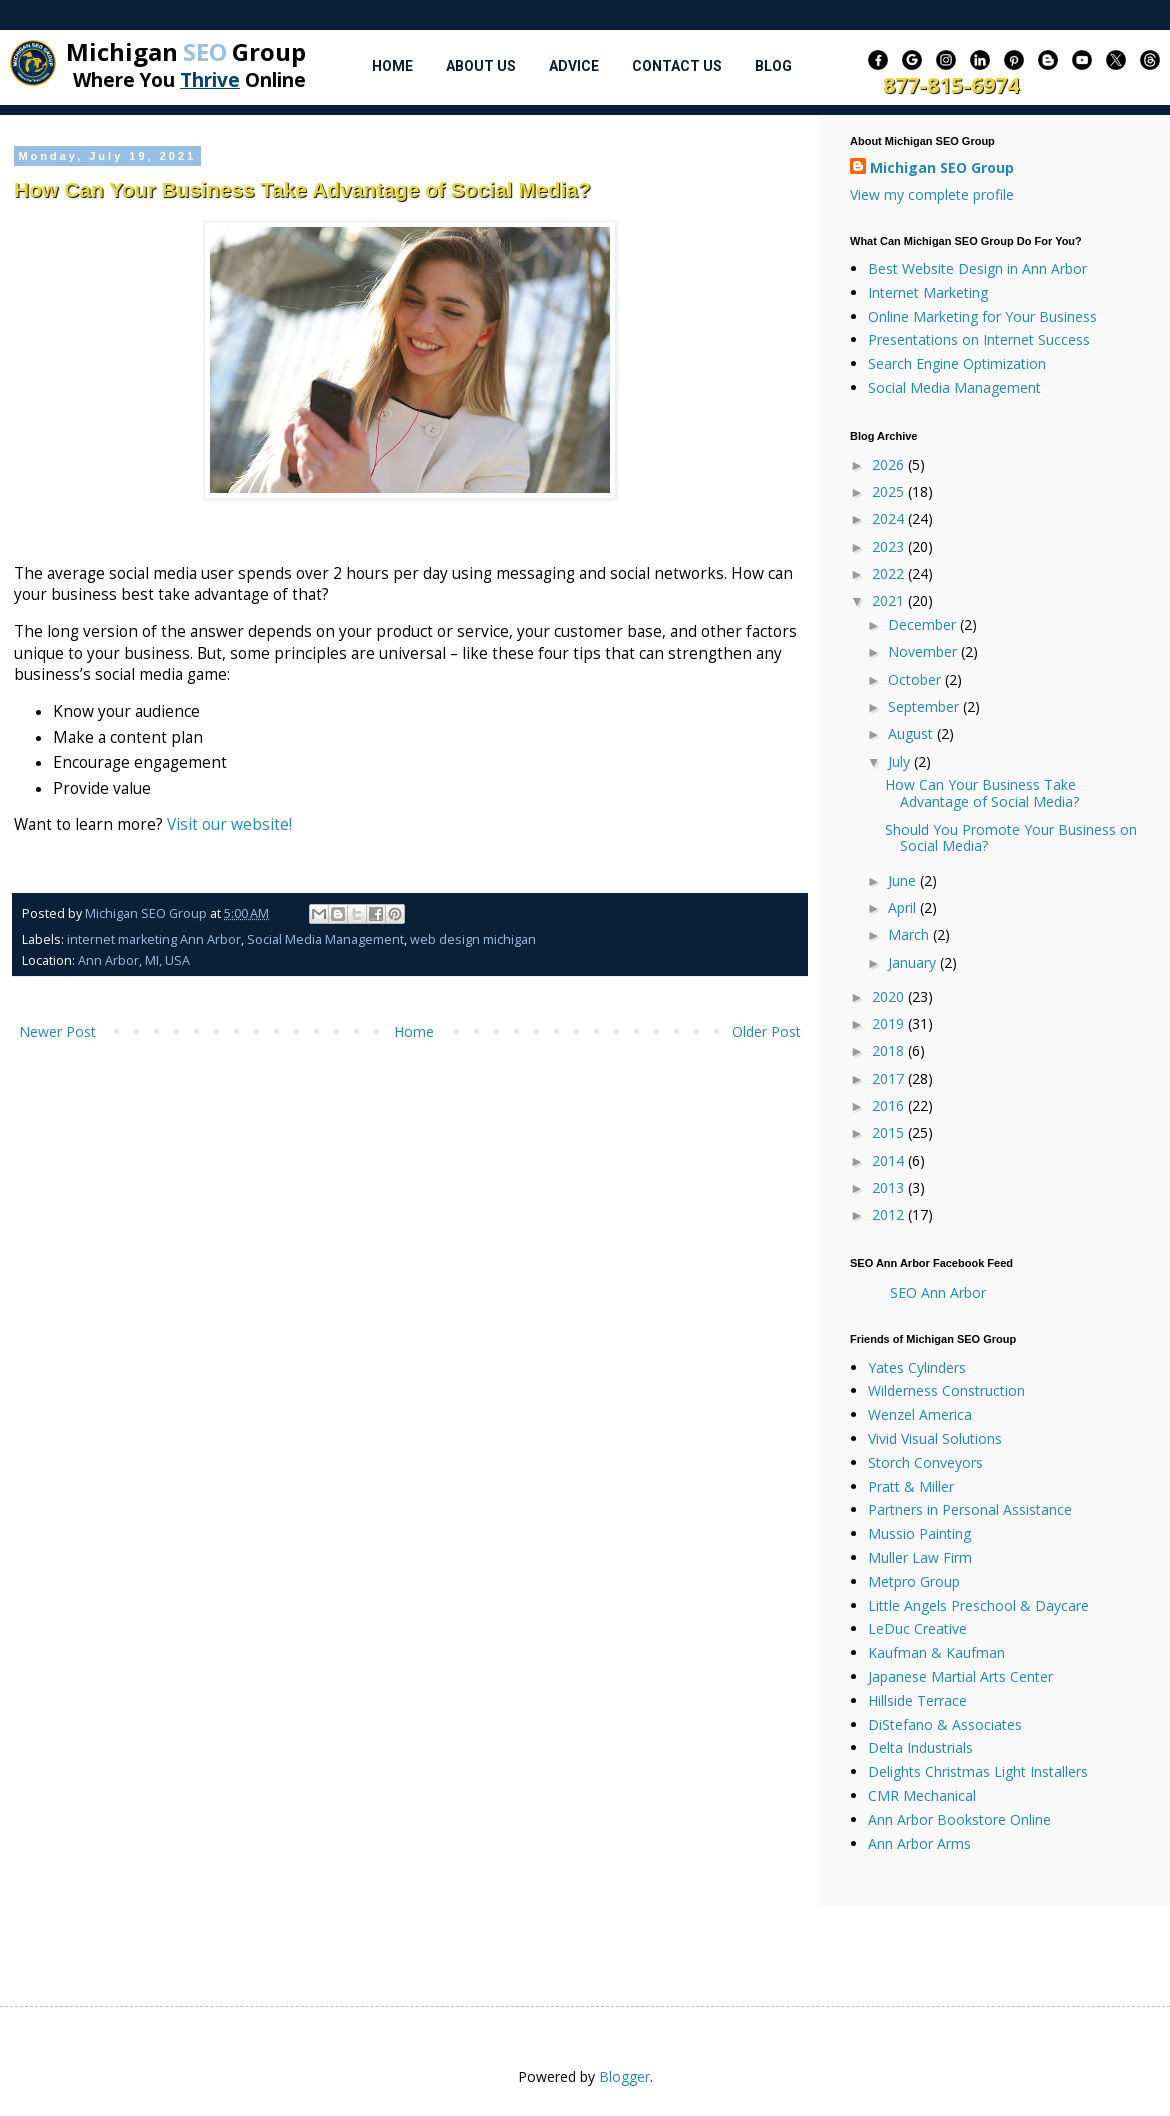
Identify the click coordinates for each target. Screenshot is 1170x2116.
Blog (773, 66)
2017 (890, 1078)
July (901, 761)
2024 (890, 518)
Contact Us (677, 66)
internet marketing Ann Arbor (154, 939)
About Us (481, 66)
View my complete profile (932, 194)
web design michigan (473, 939)
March (910, 934)
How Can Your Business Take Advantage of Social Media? (982, 793)
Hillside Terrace (917, 1700)
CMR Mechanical (922, 1795)
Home (392, 66)
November (924, 651)
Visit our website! (229, 824)
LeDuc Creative (917, 1628)
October (916, 679)
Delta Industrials (920, 1747)
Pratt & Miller (911, 1486)
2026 (890, 464)
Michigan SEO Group (942, 167)
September (925, 706)
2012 (890, 1214)
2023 (890, 546)
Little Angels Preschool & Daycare (978, 1605)
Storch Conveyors (925, 1462)
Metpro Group (914, 1581)
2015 (890, 1132)
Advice (574, 66)
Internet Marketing (928, 292)
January (914, 962)
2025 (890, 491)
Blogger (624, 2076)
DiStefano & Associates (945, 1724)
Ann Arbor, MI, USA (134, 960)
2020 (890, 996)
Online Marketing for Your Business (982, 316)
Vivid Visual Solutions (935, 1438)
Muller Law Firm (920, 1557)
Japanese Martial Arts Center (960, 1676)
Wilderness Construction (946, 1390)
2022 (890, 573)
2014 (890, 1160)
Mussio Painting (919, 1533)
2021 (890, 600)
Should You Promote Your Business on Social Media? (1011, 838)
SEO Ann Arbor (938, 1292)
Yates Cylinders (917, 1367)
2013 (890, 1187)
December (924, 624)
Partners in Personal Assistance (970, 1509)
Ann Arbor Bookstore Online (959, 1819)
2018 (890, 1050)
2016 (890, 1105)
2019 (890, 1023)
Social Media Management (325, 939)
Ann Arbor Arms (919, 1843)
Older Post (766, 1031)
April (904, 907)
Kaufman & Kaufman (936, 1652)
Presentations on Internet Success (979, 339)
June (904, 880)
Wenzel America (920, 1414)
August (912, 733)
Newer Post (57, 1031)
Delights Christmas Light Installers (978, 1771)
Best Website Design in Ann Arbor (977, 268)
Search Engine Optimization (957, 363)
